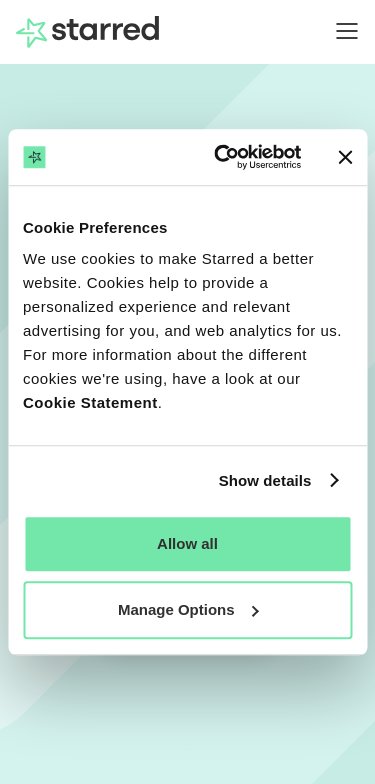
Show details (265, 480)
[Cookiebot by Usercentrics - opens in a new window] (223, 157)
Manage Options (188, 609)
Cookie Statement (90, 402)
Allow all (187, 543)
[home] (87, 32)
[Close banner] (345, 157)
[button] (337, 31)
